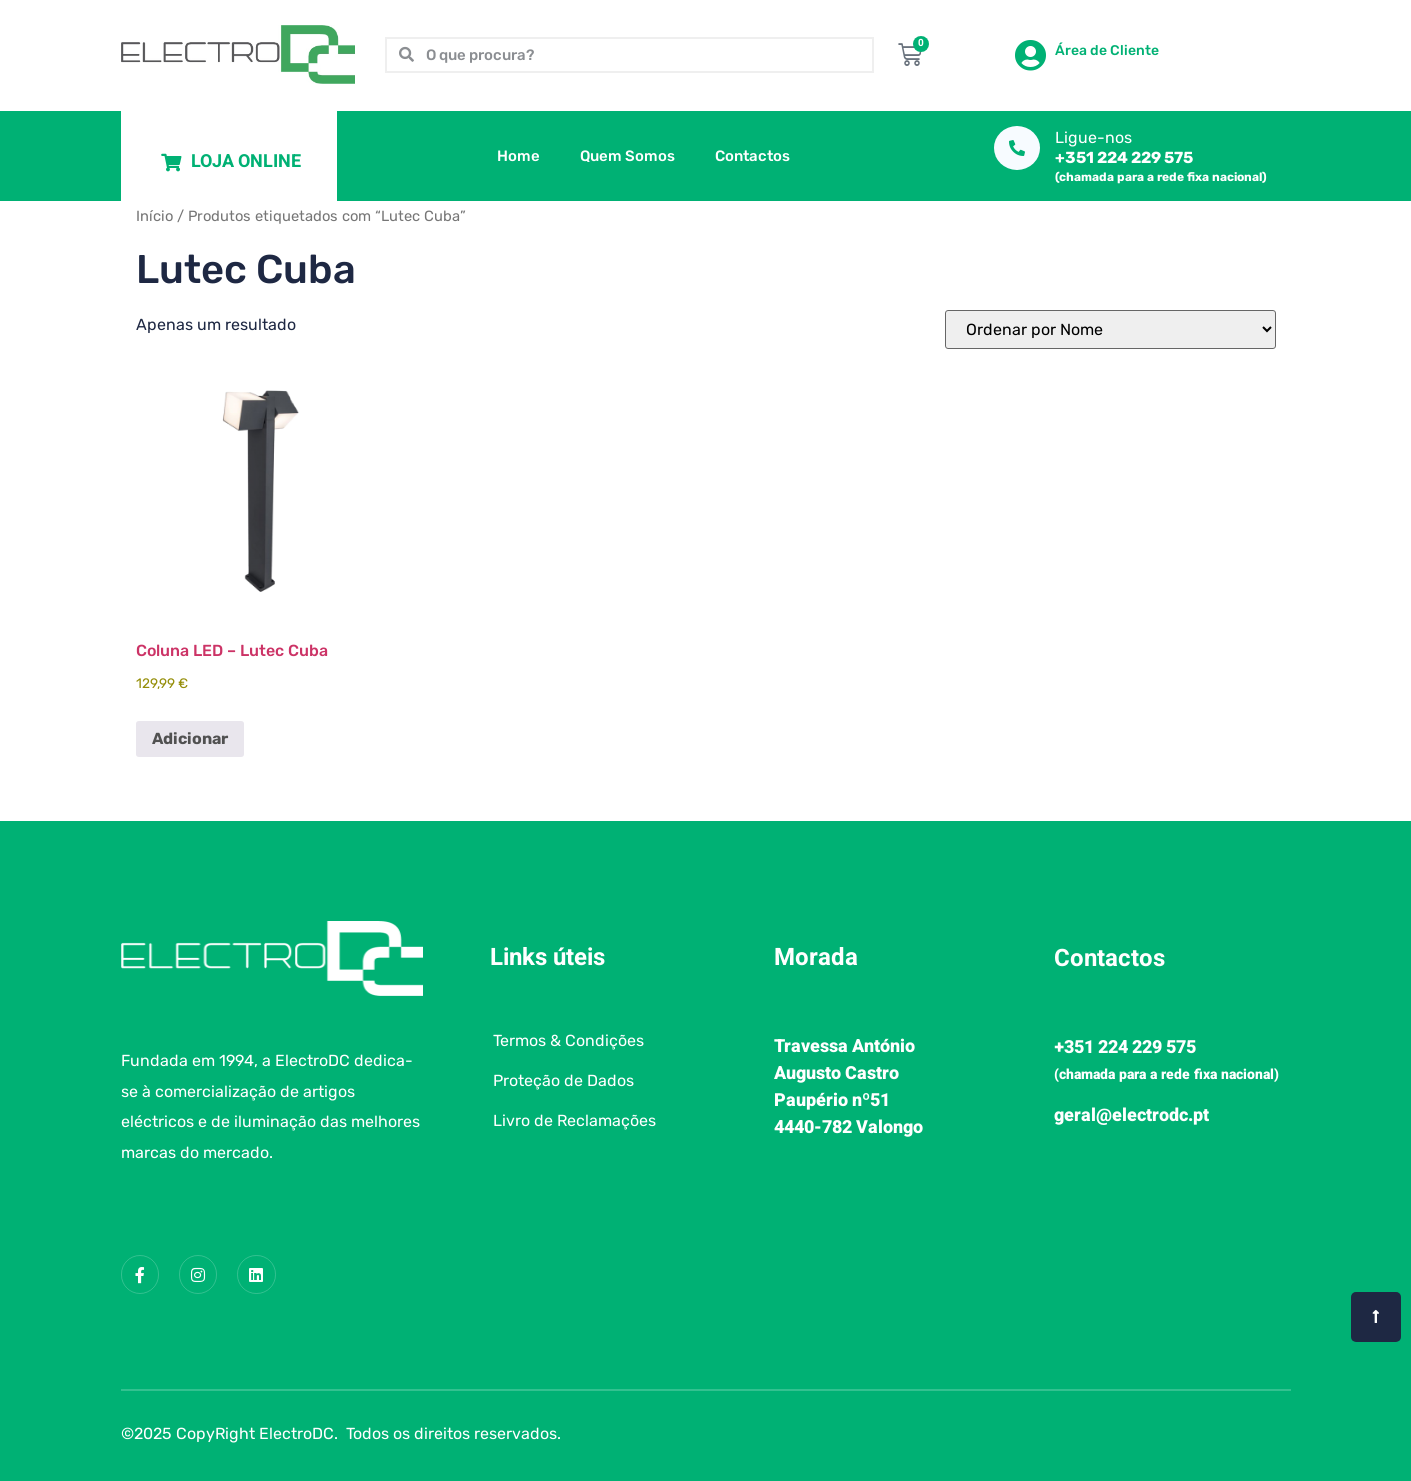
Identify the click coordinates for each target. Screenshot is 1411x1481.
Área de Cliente (1107, 50)
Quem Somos (627, 156)
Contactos (752, 156)
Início (154, 216)
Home (518, 156)
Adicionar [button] (190, 738)
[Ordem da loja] (1110, 329)
